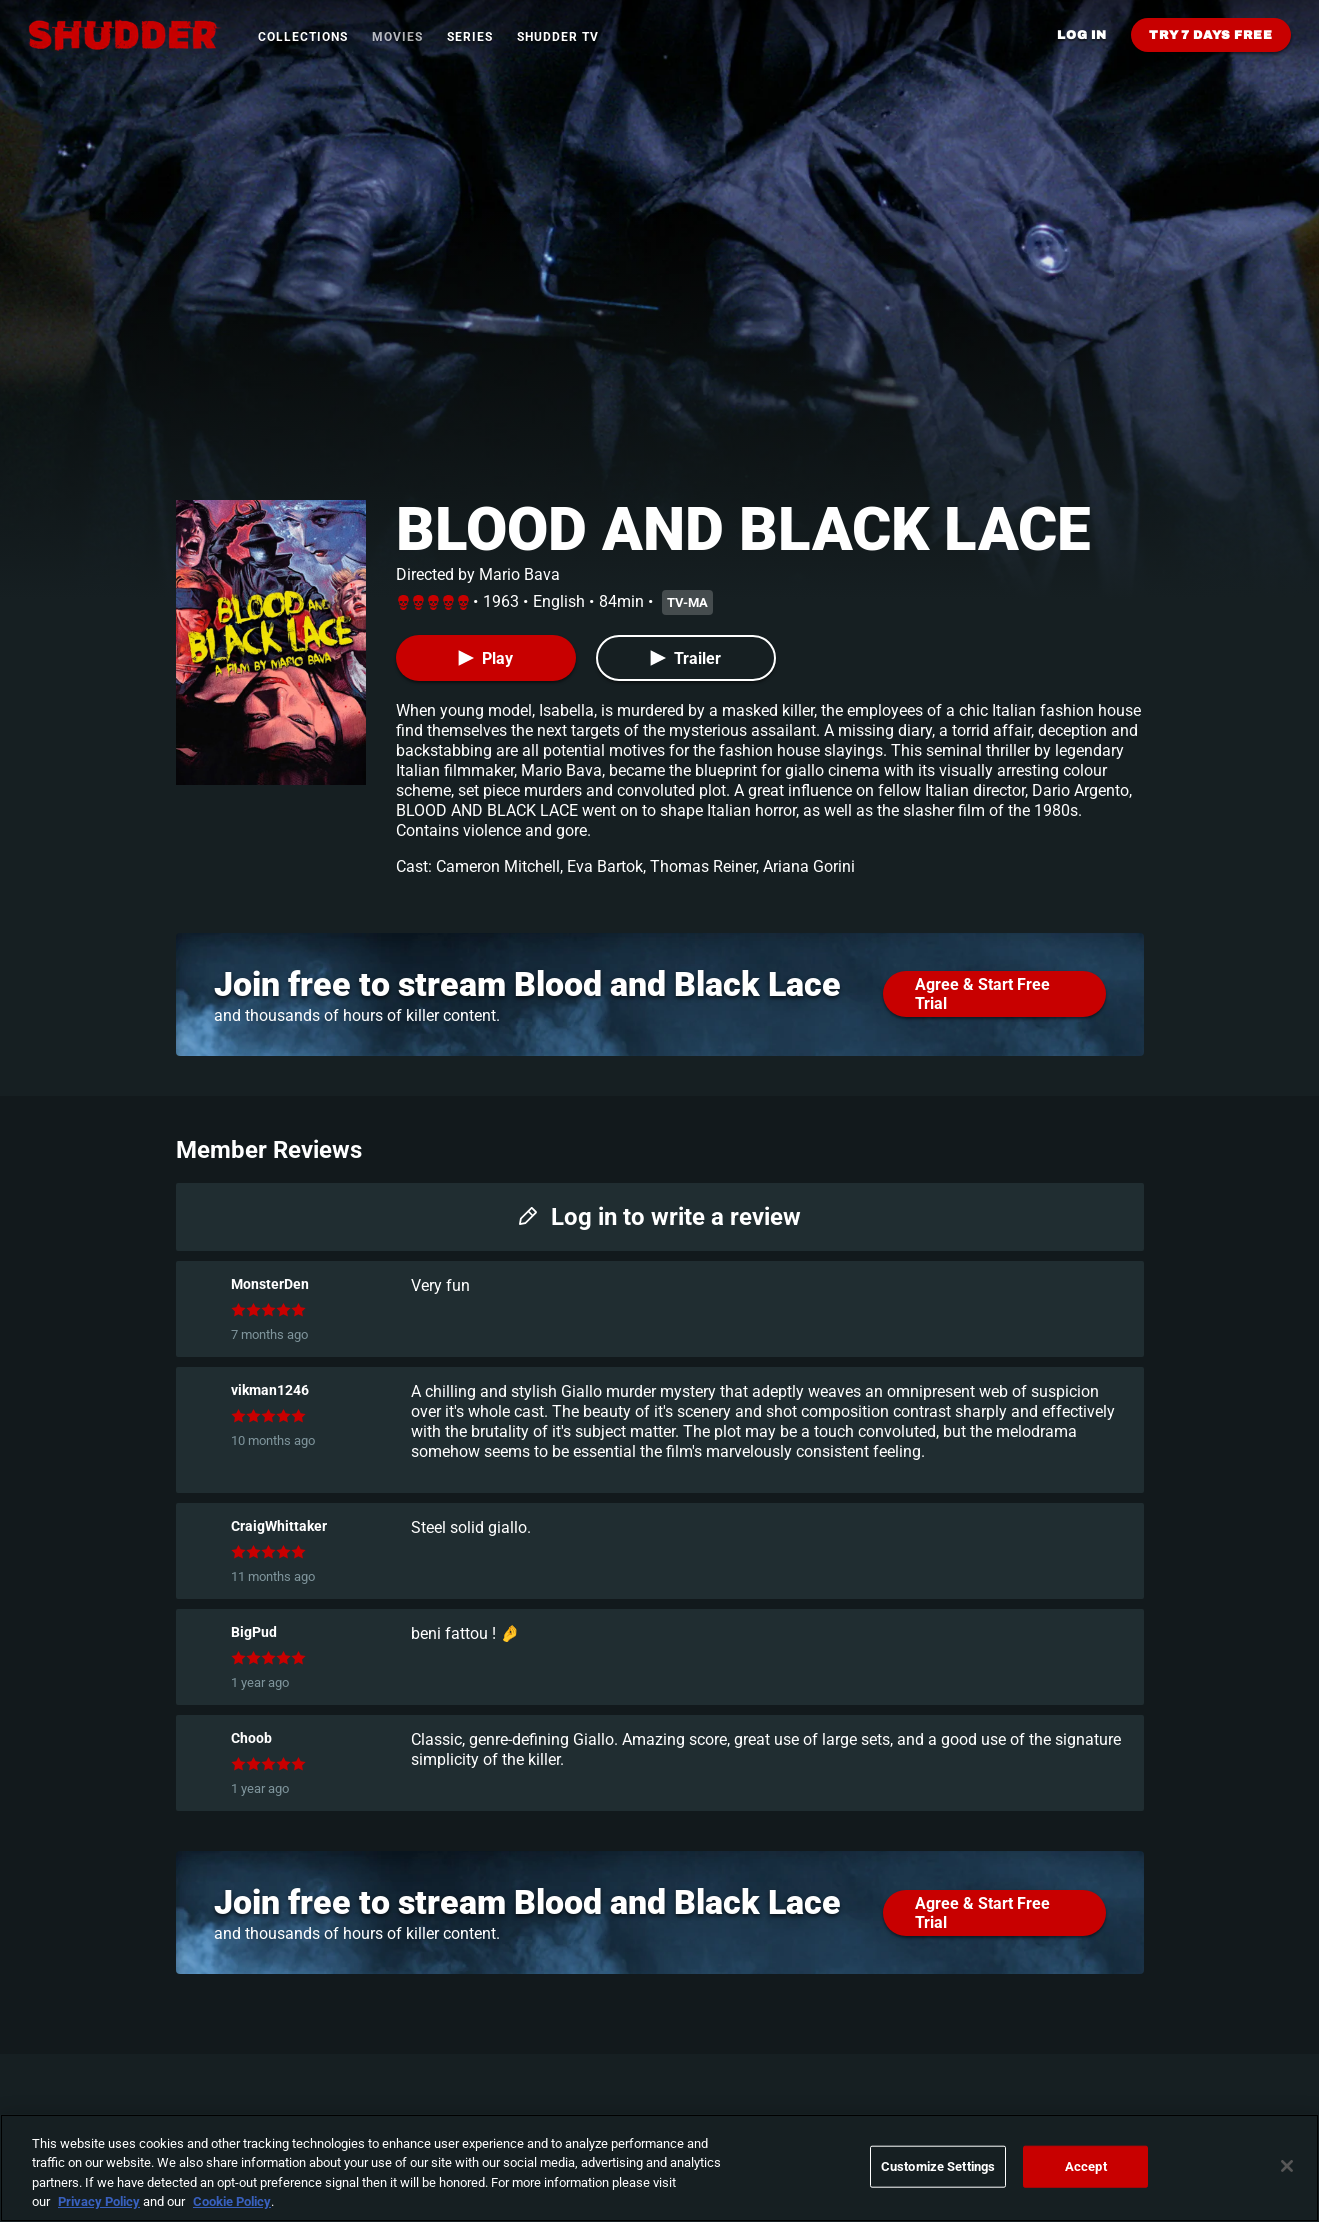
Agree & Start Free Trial (982, 994)
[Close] (1287, 2166)
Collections (303, 37)
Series (470, 37)
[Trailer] (686, 658)
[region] (659, 2168)
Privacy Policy (99, 2201)
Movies (397, 37)
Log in (1082, 35)
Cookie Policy (232, 2201)
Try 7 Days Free (1211, 35)
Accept (1086, 2166)
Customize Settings (938, 2166)
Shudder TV (558, 37)
